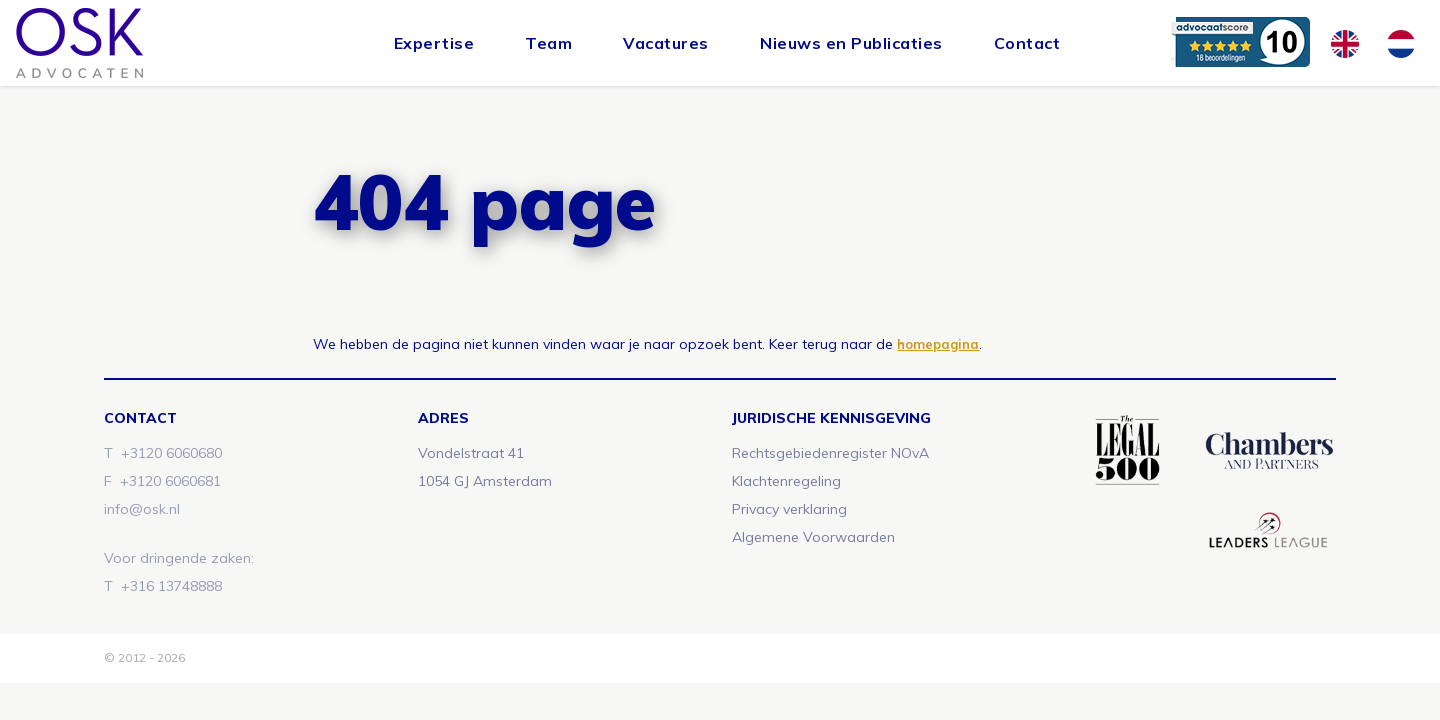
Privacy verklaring (789, 509)
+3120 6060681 (170, 481)
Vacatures (666, 43)
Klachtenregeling (786, 481)
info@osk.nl (142, 509)
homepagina (938, 344)
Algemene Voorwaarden (813, 537)
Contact (1027, 43)
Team (548, 43)
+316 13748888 (171, 586)
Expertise (434, 43)
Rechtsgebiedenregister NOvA (830, 453)
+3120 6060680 (171, 453)
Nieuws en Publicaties (851, 43)
